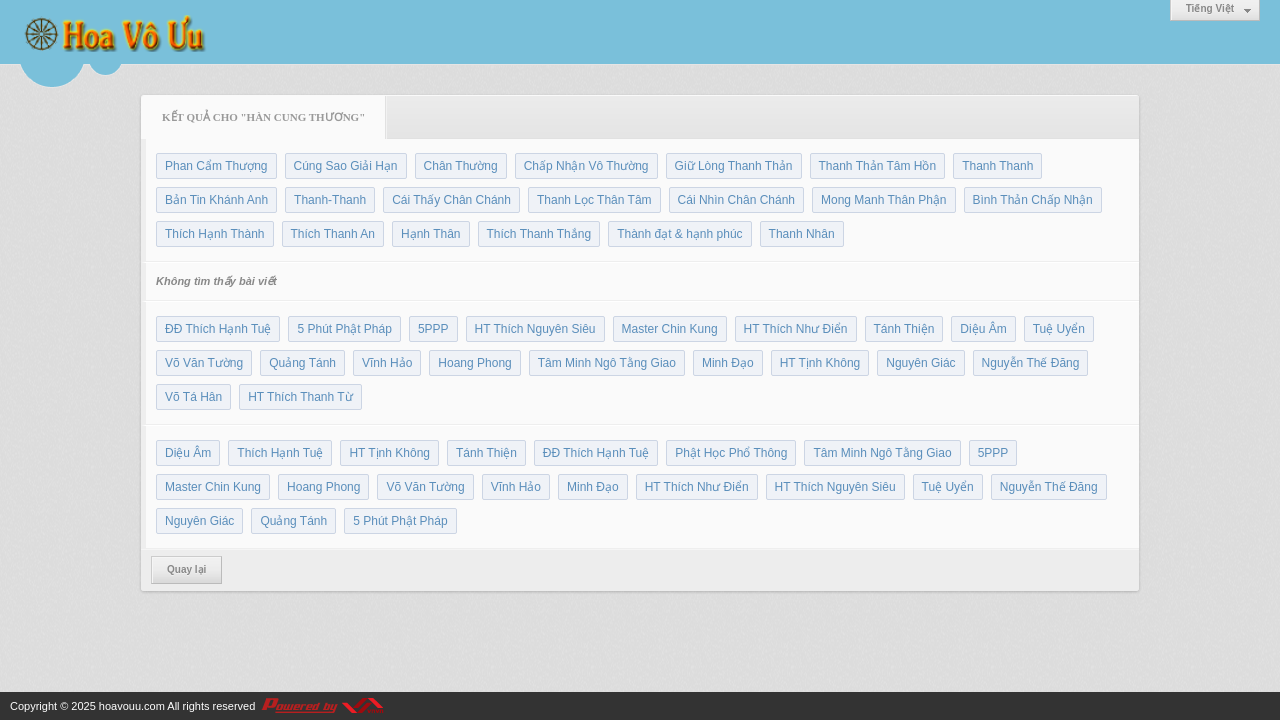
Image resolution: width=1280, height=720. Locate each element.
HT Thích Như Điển (796, 329)
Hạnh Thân (430, 234)
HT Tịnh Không (820, 363)
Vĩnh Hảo (387, 363)
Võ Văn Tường (204, 363)
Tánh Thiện (904, 329)
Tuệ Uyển (1059, 329)
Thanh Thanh (997, 166)
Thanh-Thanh (330, 200)
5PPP (433, 329)
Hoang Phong (474, 363)
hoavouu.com (132, 706)
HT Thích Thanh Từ (300, 397)
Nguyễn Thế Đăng (1031, 363)
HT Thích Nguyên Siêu (535, 329)
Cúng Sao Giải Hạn (346, 166)
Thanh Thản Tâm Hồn (878, 166)
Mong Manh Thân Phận (884, 200)
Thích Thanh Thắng (539, 234)
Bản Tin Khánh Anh (216, 200)
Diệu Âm (983, 329)
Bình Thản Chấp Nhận (1033, 200)
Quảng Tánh (302, 363)
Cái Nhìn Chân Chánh (736, 200)
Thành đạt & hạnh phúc (679, 234)
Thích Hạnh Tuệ (280, 453)
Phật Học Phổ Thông (731, 453)
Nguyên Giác (920, 363)
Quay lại (186, 569)
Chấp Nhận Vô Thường (586, 166)
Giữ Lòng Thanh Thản (734, 166)
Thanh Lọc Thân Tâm (594, 200)
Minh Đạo (728, 363)
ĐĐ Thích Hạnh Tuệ (218, 329)
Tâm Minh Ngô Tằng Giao (607, 363)
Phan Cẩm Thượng (216, 166)
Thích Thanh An (333, 234)
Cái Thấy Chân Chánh (451, 200)
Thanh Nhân (802, 234)
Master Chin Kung (670, 329)
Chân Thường (461, 166)
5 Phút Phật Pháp (344, 329)
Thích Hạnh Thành (215, 234)
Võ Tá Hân (193, 397)
